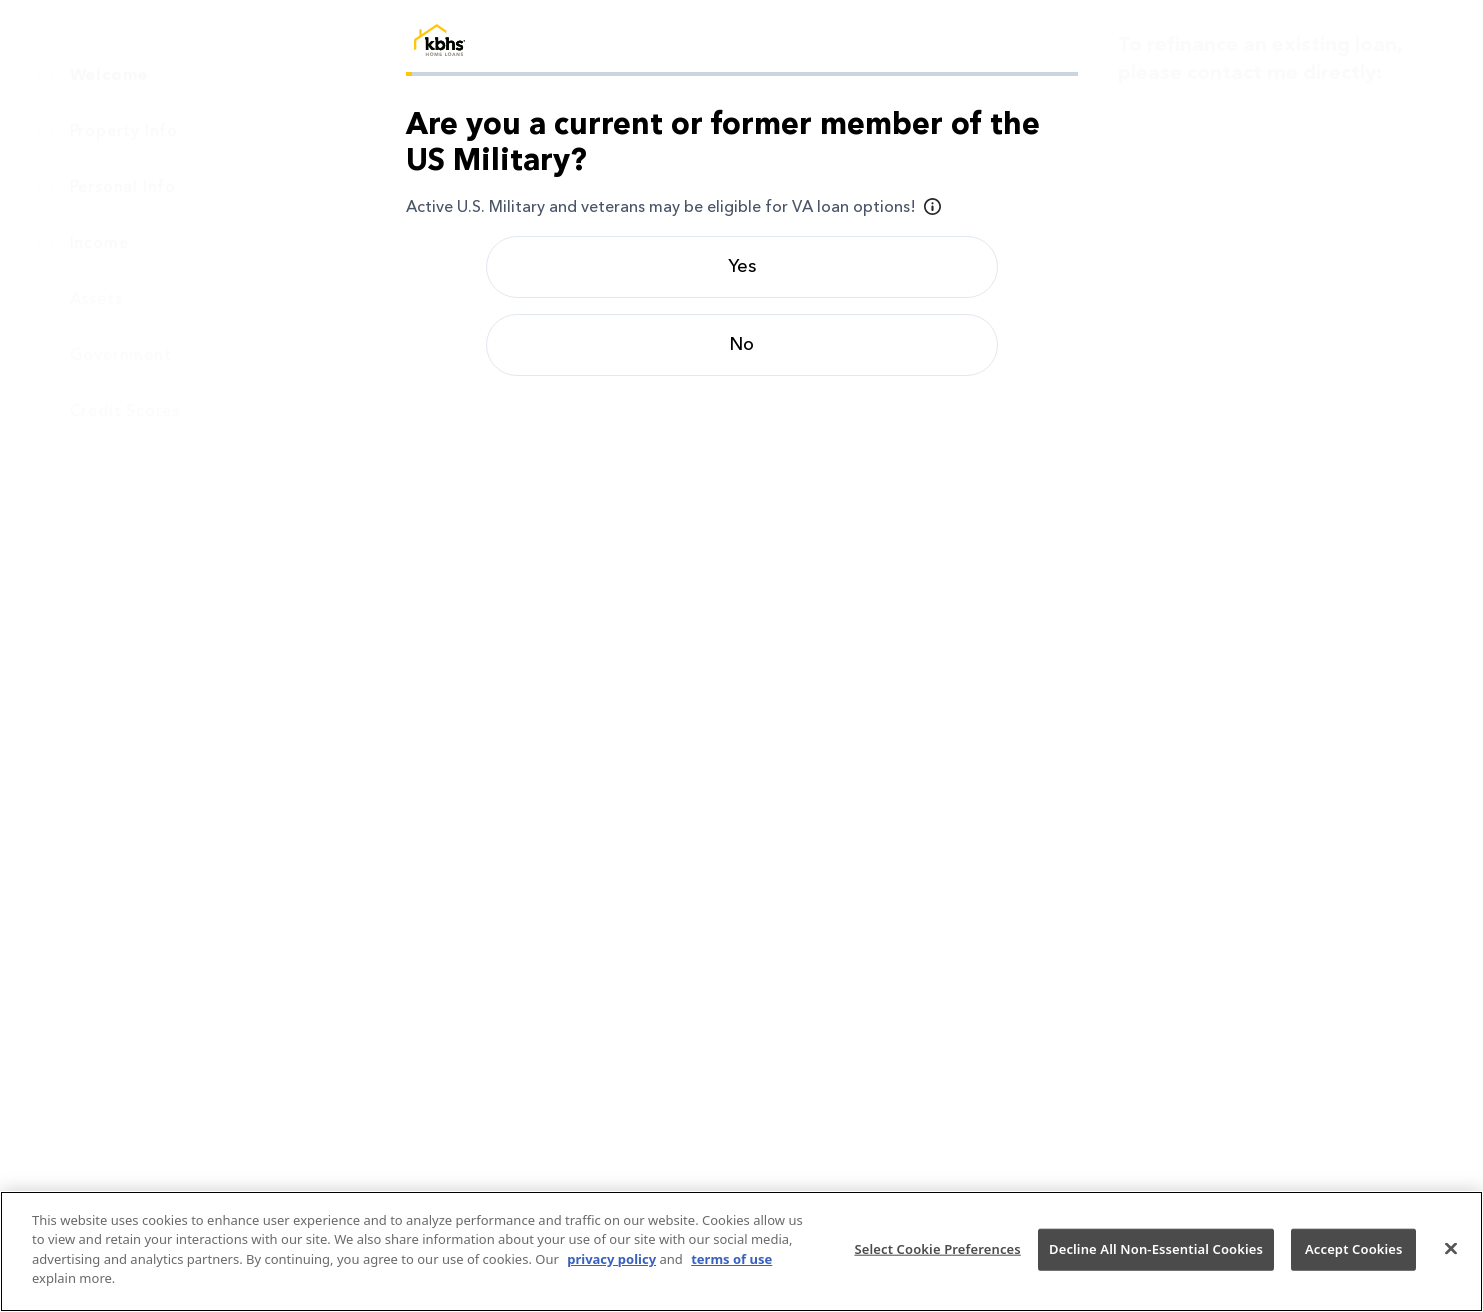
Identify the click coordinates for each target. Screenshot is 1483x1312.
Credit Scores (125, 412)
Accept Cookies (1354, 1249)
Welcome (109, 76)
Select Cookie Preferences (937, 1249)
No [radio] (741, 345)
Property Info (124, 132)
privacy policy (611, 1259)
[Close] (1451, 1249)
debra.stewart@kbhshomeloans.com (1301, 264)
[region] (741, 1251)
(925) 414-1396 (1215, 236)
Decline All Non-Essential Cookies (1156, 1249)
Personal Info (123, 188)
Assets (96, 300)
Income (99, 244)
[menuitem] (202, 76)
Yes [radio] (742, 267)
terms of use (731, 1259)
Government (121, 356)
